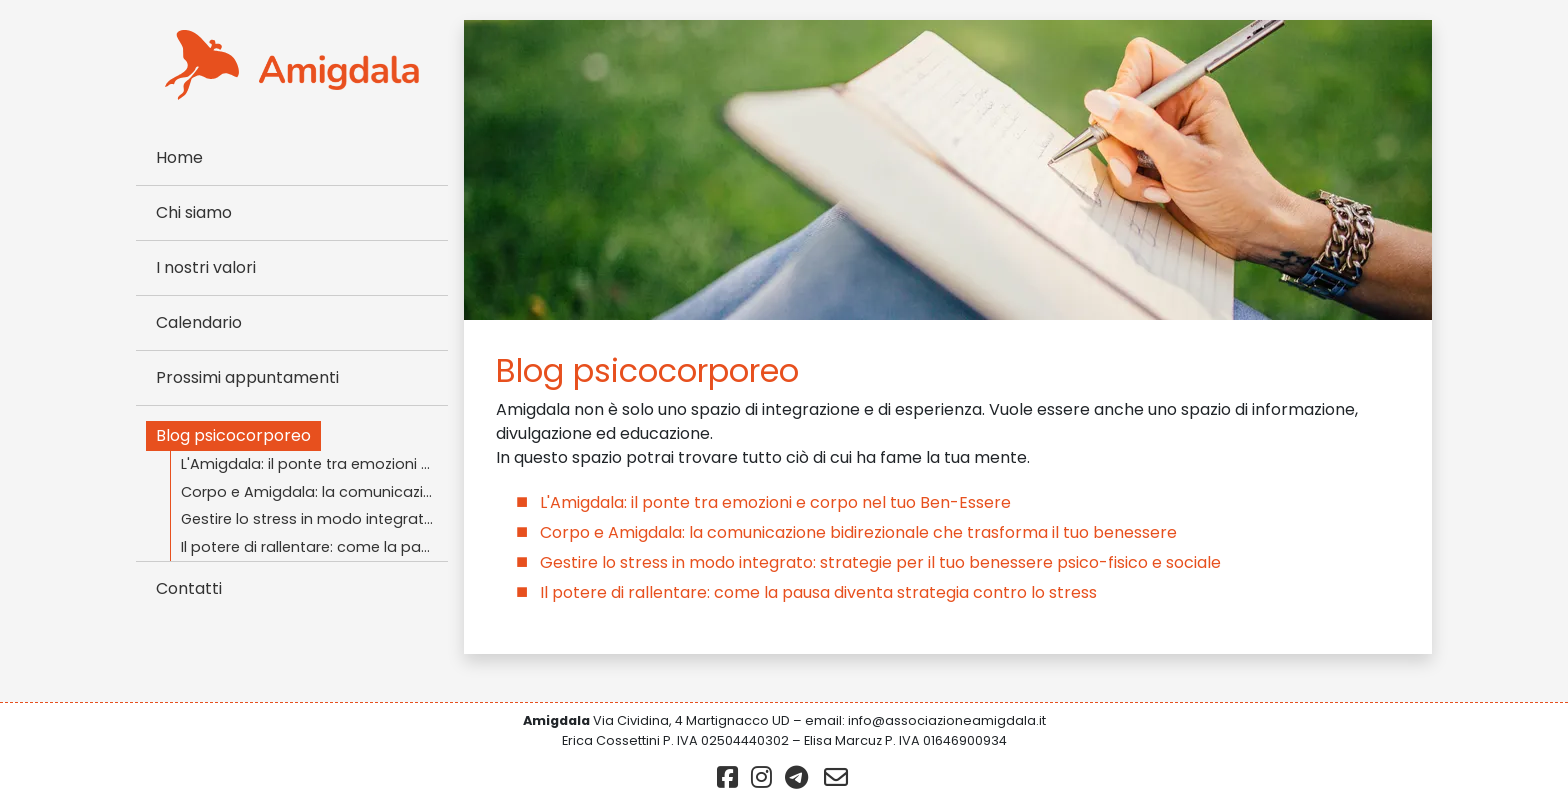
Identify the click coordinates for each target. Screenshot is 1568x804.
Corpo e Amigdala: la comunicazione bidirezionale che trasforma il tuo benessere (314, 492)
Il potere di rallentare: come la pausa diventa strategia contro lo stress (314, 547)
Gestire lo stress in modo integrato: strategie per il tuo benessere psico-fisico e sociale (314, 519)
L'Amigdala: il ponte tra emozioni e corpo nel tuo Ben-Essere (314, 464)
